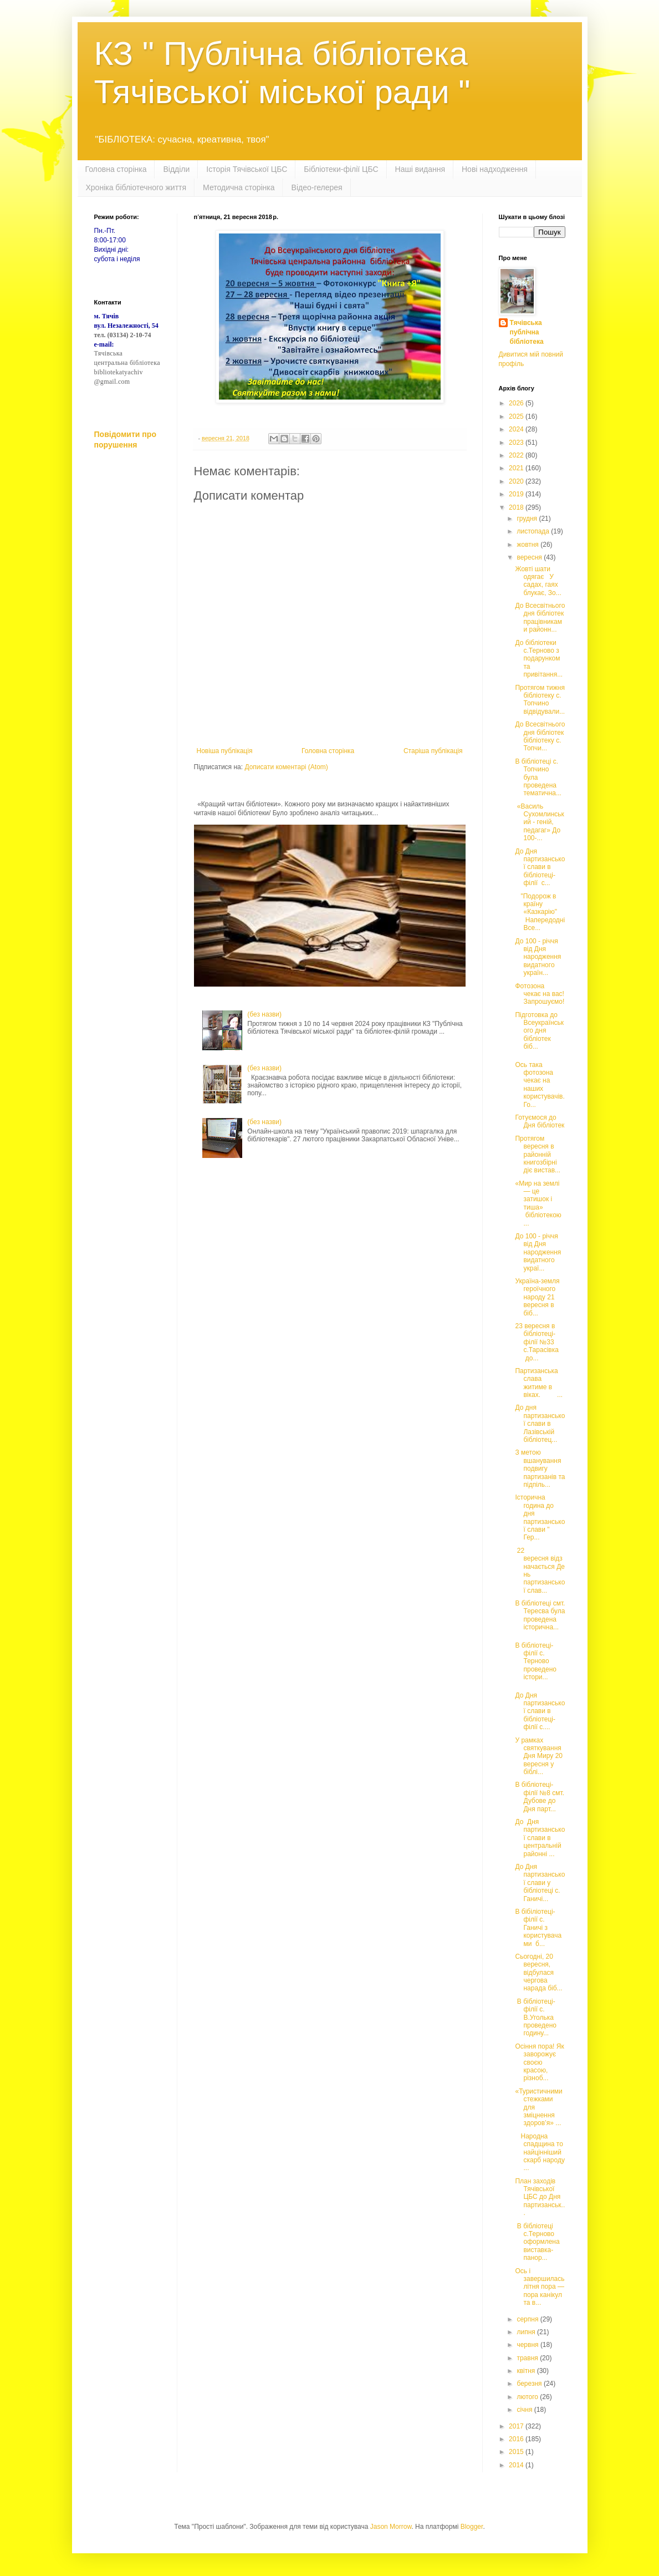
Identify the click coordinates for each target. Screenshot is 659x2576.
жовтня (528, 544)
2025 (517, 416)
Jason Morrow (391, 2527)
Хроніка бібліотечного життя (136, 187)
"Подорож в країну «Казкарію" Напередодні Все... (540, 912)
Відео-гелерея (317, 187)
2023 (517, 442)
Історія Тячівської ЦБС (246, 169)
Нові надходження (495, 169)
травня (528, 2358)
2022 (517, 455)
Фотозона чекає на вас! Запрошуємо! (539, 994)
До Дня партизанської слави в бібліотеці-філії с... (540, 867)
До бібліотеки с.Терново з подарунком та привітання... (539, 659)
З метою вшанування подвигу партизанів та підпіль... (540, 1468)
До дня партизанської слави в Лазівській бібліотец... (540, 1424)
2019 (517, 494)
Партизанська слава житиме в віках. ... (539, 1383)
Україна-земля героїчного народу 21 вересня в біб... (537, 1297)
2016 (517, 2439)
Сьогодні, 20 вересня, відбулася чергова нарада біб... (538, 1973)
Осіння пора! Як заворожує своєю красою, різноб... (539, 2062)
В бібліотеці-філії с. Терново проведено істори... (535, 1661)
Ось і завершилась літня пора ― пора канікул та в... (539, 2287)
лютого (528, 2397)
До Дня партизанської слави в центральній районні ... (540, 1838)
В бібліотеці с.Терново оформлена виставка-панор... (537, 2242)
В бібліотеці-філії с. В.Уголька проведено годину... (535, 2018)
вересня (530, 557)
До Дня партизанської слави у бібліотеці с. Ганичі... (540, 1883)
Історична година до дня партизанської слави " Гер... (540, 1517)
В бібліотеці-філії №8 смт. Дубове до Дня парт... (539, 1796)
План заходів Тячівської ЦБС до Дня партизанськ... (540, 2197)
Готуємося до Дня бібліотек (539, 1121)
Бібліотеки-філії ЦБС (341, 169)
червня (528, 2345)
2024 (517, 429)
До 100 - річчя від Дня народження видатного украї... (538, 1252)
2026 (517, 403)
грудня (528, 518)
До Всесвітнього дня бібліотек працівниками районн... (540, 617)
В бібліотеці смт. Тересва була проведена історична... (540, 1615)
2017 (517, 2426)
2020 (517, 481)
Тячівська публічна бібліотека (527, 332)
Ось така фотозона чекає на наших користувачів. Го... (539, 1085)
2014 (517, 2465)
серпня (528, 2319)
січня (525, 2410)
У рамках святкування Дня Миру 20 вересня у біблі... (539, 1756)
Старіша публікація (433, 751)
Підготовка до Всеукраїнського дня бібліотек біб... (539, 1031)
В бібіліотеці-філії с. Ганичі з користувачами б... (538, 1928)
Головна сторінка (116, 169)
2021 (517, 468)
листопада (534, 531)
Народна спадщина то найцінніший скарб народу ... (539, 2152)
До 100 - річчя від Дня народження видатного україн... (538, 957)
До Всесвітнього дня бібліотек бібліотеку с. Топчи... (540, 736)
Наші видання (420, 169)
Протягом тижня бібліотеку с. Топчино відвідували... (540, 699)
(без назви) (264, 1014)
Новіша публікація (225, 751)
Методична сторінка (238, 187)
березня (530, 2383)
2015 (517, 2452)
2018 (517, 507)
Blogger (472, 2527)
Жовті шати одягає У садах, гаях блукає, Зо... (538, 581)
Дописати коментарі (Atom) (286, 767)
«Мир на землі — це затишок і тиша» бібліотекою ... (538, 1203)
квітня (527, 2371)
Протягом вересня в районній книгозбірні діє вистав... (537, 1155)
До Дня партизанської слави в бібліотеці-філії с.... (540, 1711)
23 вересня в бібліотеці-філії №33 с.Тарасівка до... (536, 1342)
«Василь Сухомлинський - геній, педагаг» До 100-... (539, 822)
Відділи (176, 169)
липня (527, 2332)
